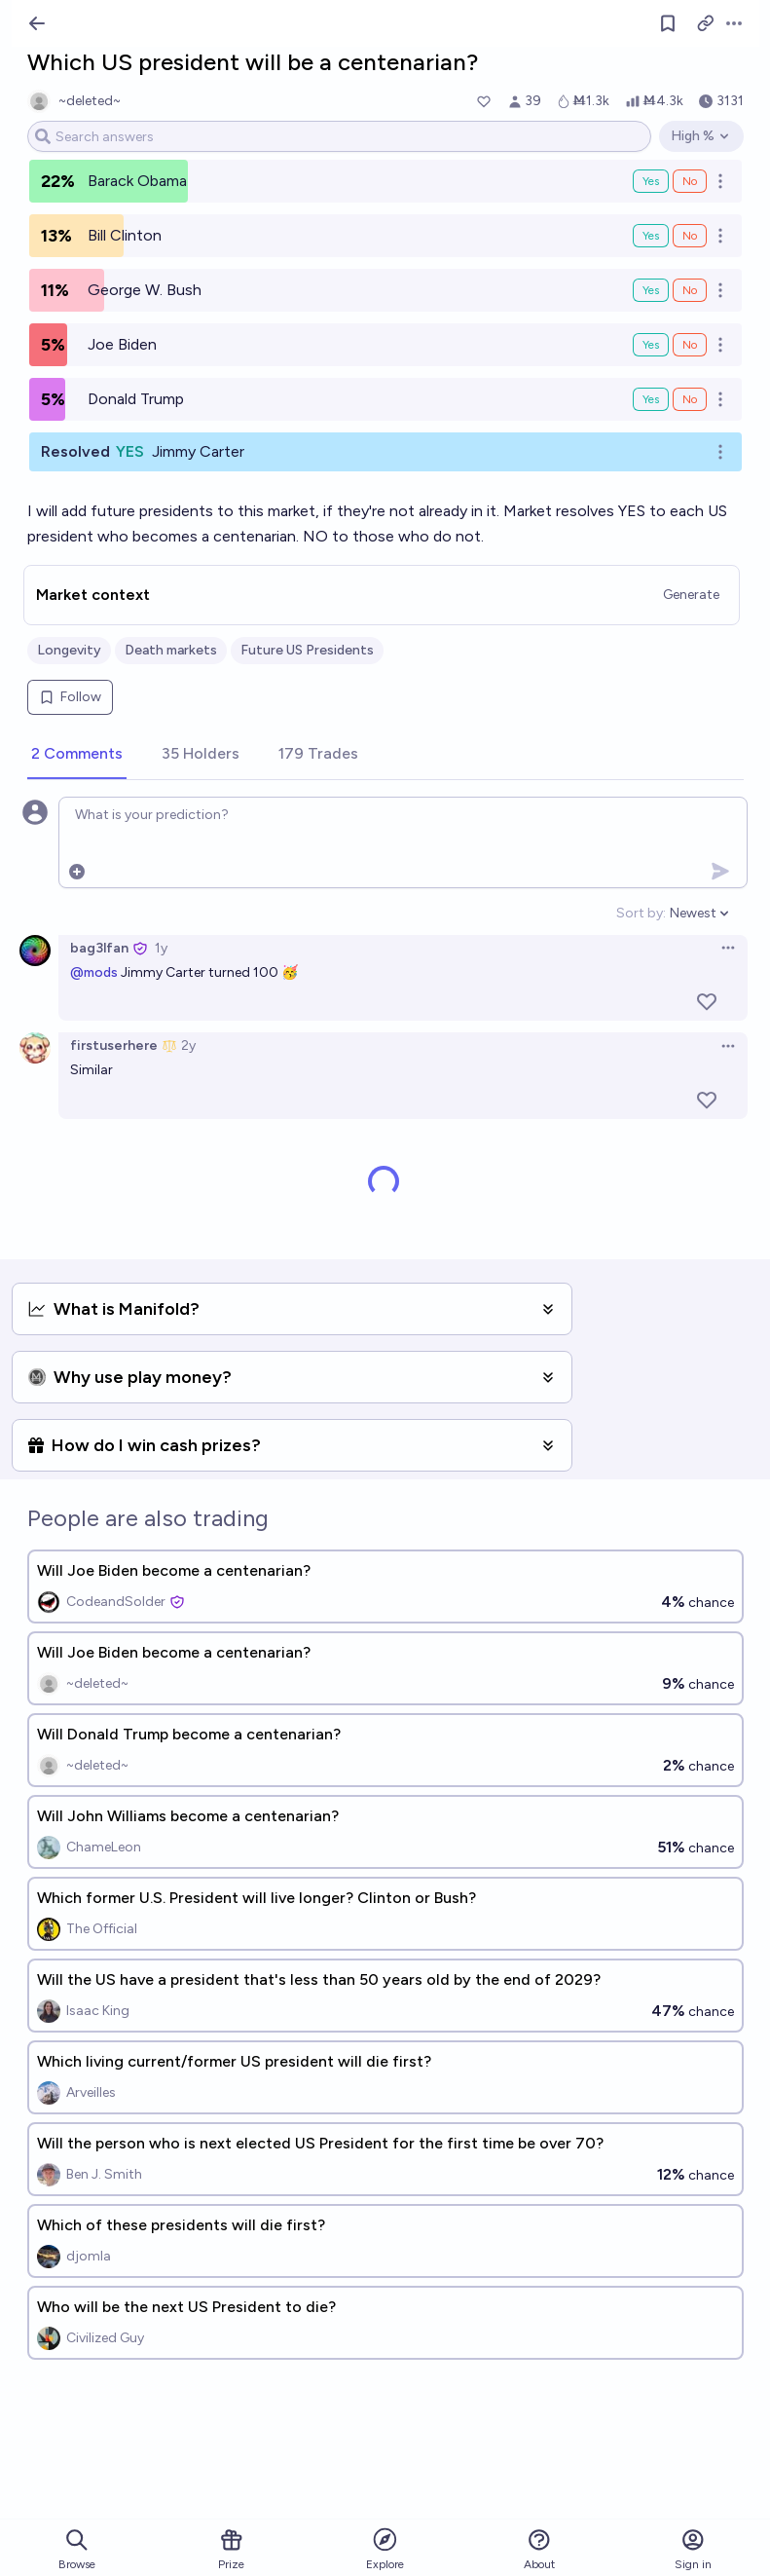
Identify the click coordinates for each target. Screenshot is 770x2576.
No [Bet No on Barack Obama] (689, 181)
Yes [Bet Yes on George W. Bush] (650, 290)
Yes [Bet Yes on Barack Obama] (650, 181)
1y (161, 948)
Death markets (171, 650)
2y (188, 1045)
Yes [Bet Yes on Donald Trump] (650, 399)
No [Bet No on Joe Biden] (689, 345)
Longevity (69, 650)
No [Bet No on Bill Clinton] (689, 236)
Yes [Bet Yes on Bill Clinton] (650, 236)
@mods (94, 972)
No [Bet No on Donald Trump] (689, 399)
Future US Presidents (307, 650)
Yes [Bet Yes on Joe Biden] (650, 345)
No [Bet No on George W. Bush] (689, 290)
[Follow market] (667, 23)
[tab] (77, 754)
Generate (691, 594)
